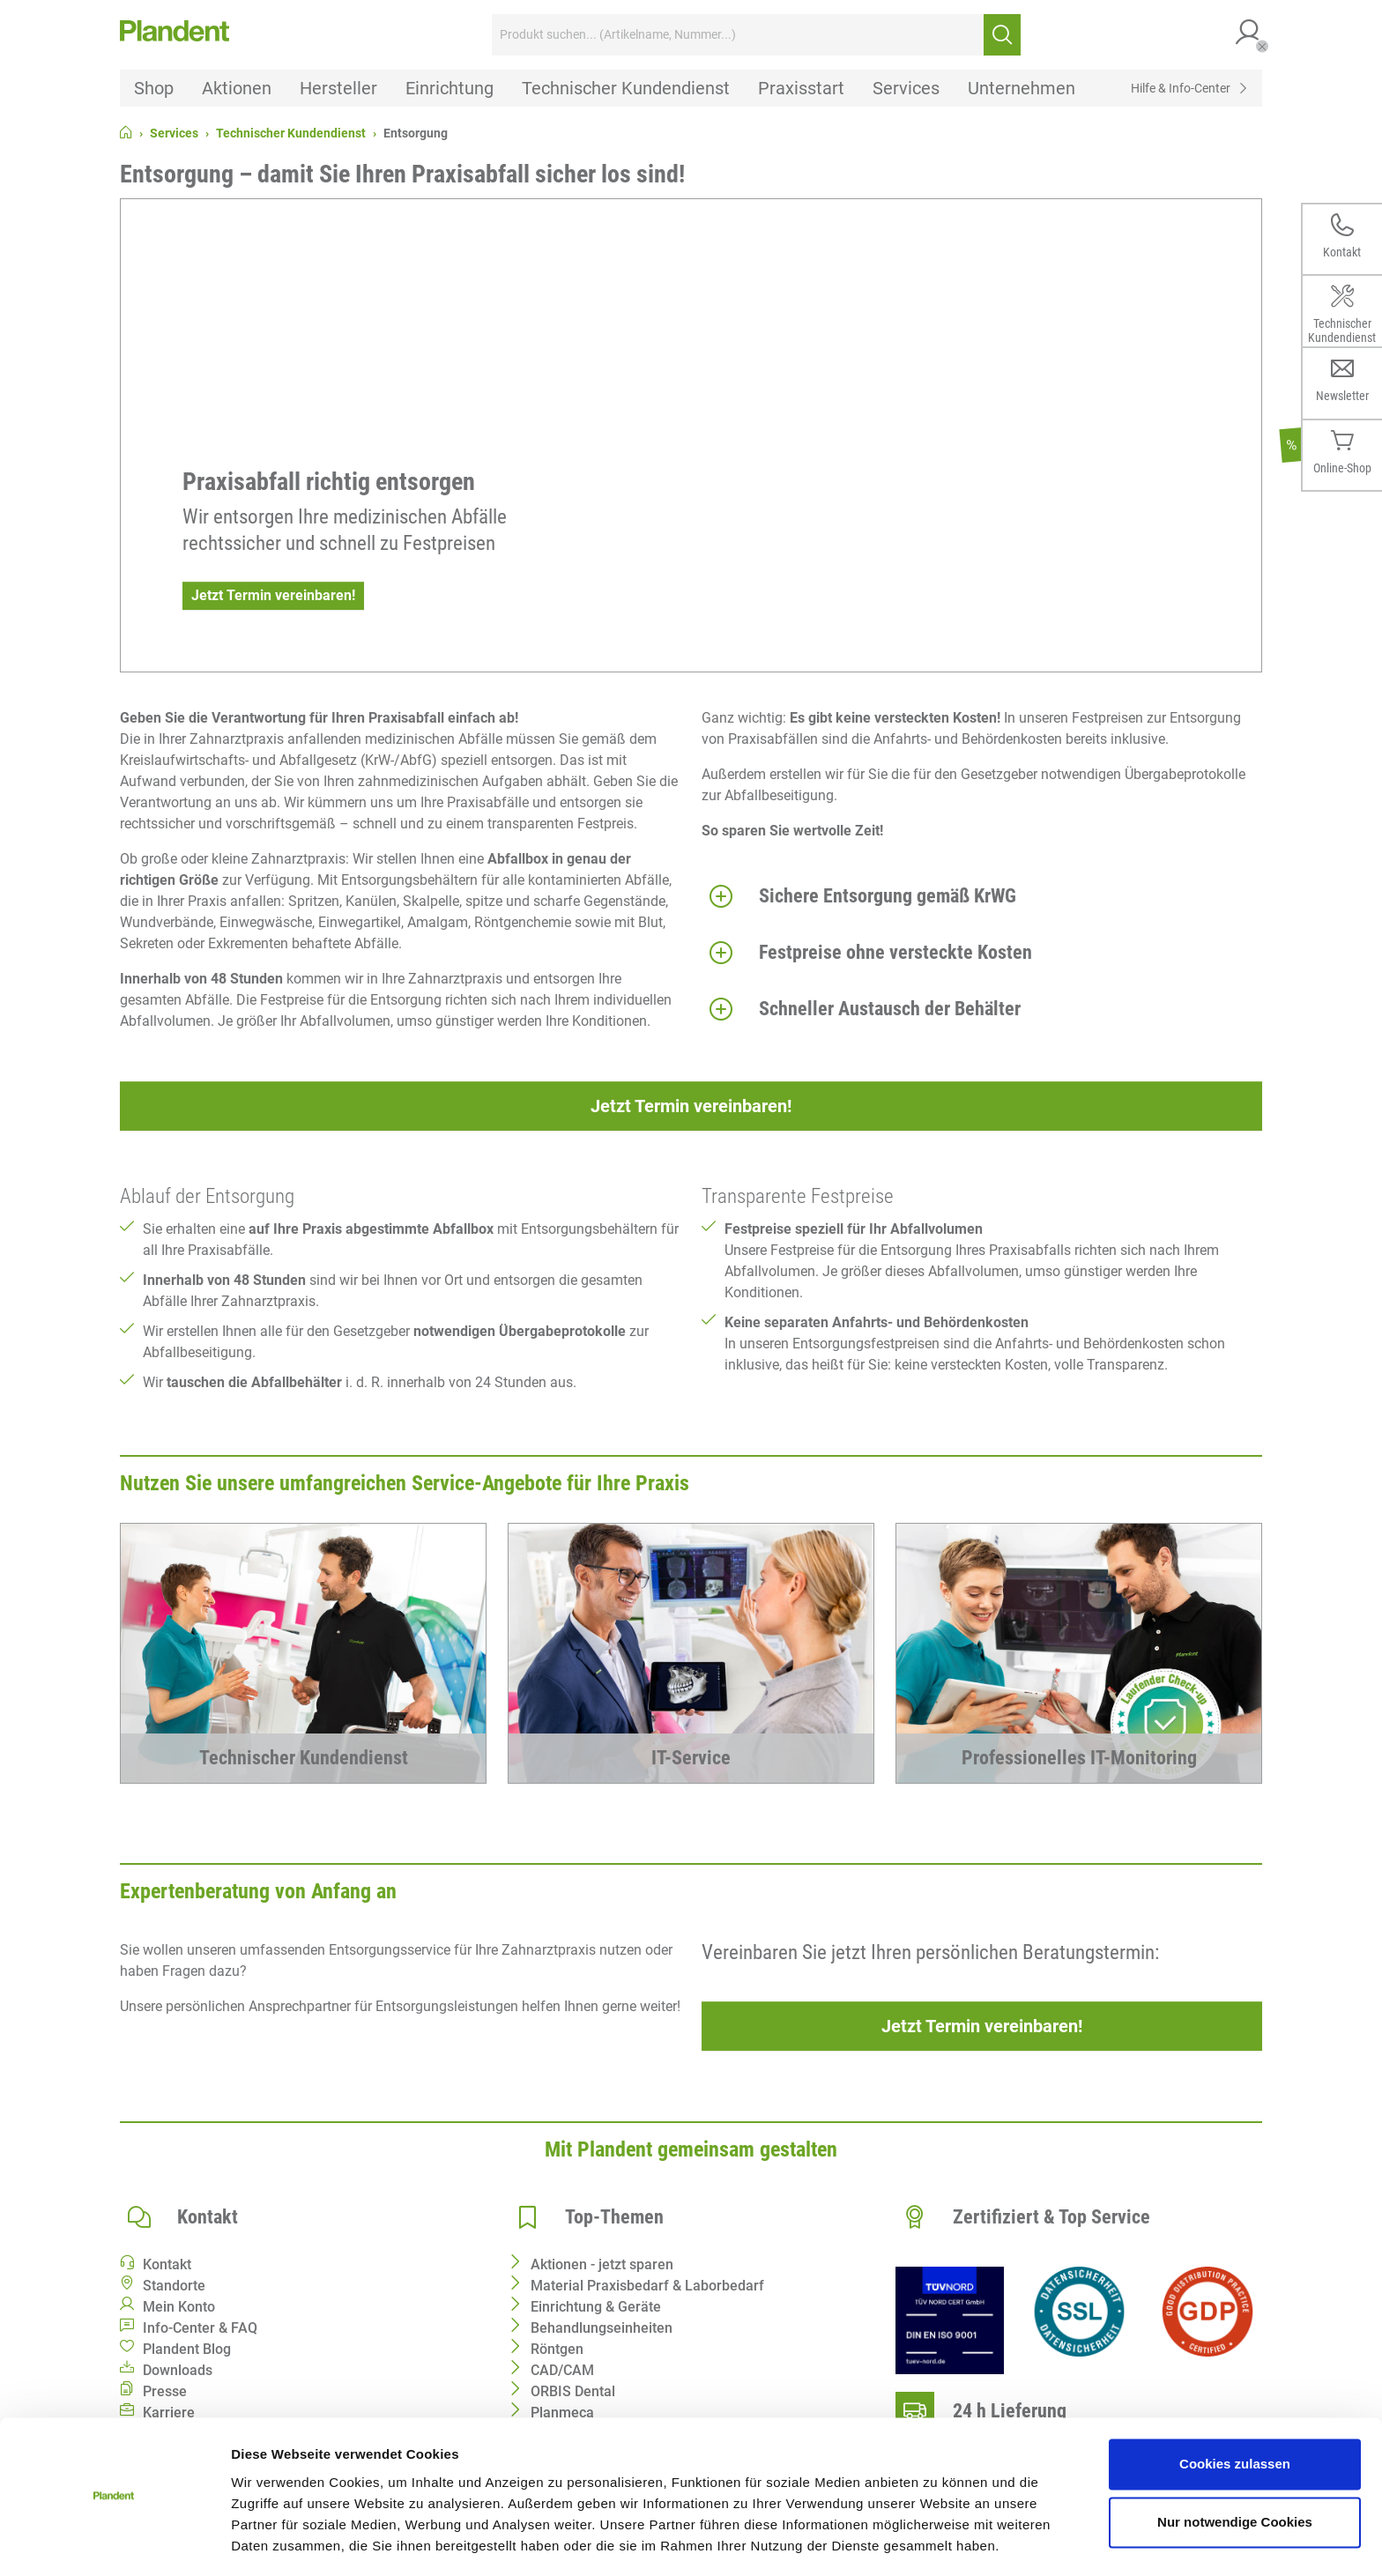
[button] (1249, 34)
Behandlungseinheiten (601, 2328)
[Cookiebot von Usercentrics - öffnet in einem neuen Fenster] (114, 2541)
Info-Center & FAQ (200, 2328)
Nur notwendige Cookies (1234, 2468)
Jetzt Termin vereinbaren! (273, 595)
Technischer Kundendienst (291, 133)
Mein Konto (179, 2306)
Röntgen (557, 2349)
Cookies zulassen (1234, 2411)
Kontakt (167, 2264)
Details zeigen (275, 2541)
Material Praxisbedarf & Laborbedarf (647, 2285)
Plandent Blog (187, 2349)
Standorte (174, 2285)
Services (174, 133)
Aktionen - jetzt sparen (602, 2264)
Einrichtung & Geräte (596, 2306)
